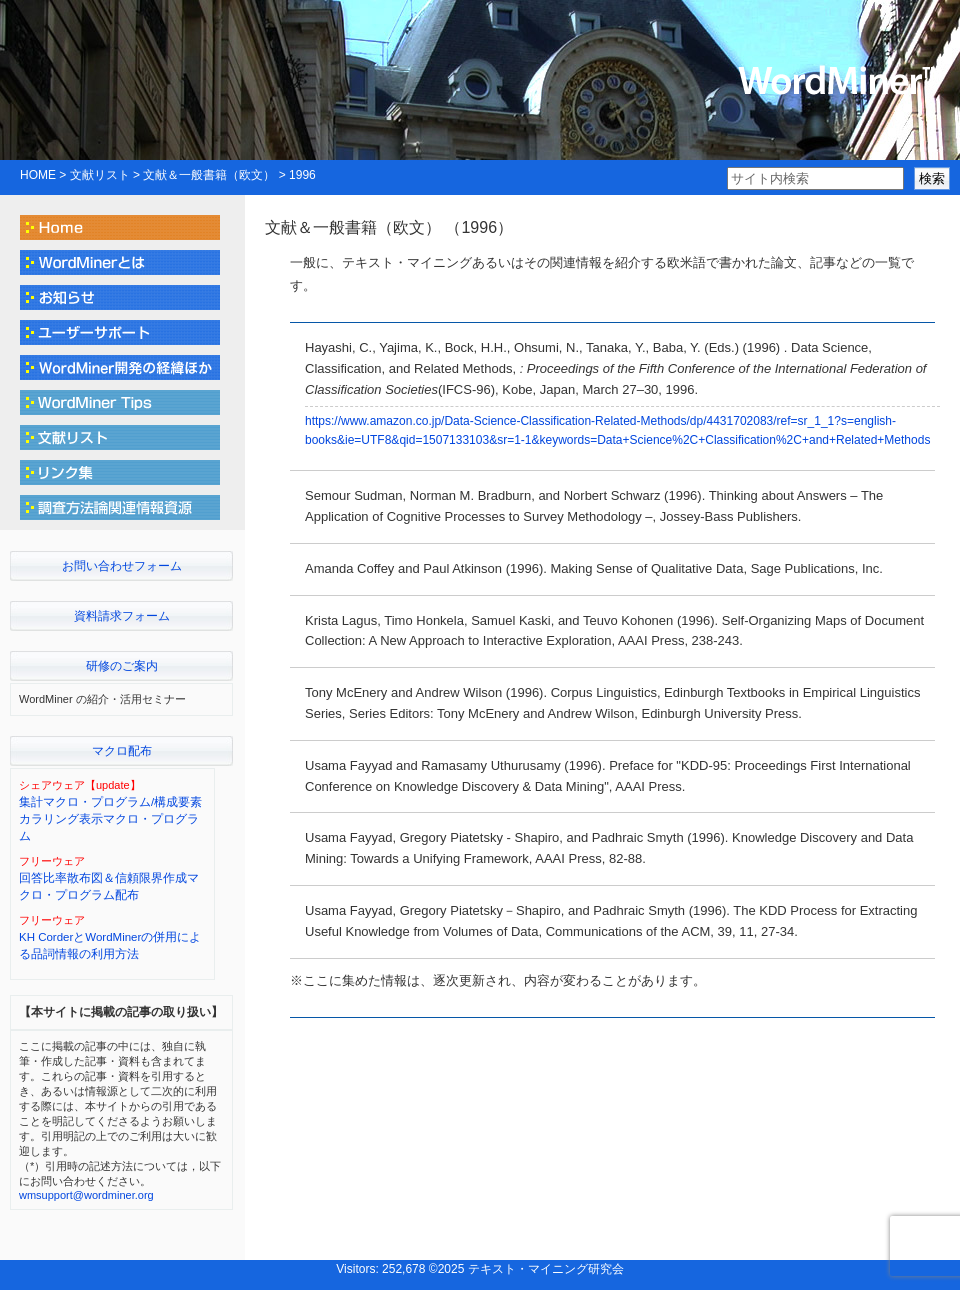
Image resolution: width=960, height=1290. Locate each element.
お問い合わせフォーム (122, 566)
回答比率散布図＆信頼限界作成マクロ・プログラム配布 (109, 886)
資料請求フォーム (122, 616)
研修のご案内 (122, 666)
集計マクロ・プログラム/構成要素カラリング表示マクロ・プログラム (110, 819)
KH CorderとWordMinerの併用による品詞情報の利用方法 (110, 945)
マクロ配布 (122, 751)
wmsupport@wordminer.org (86, 1195)
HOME (38, 175)
